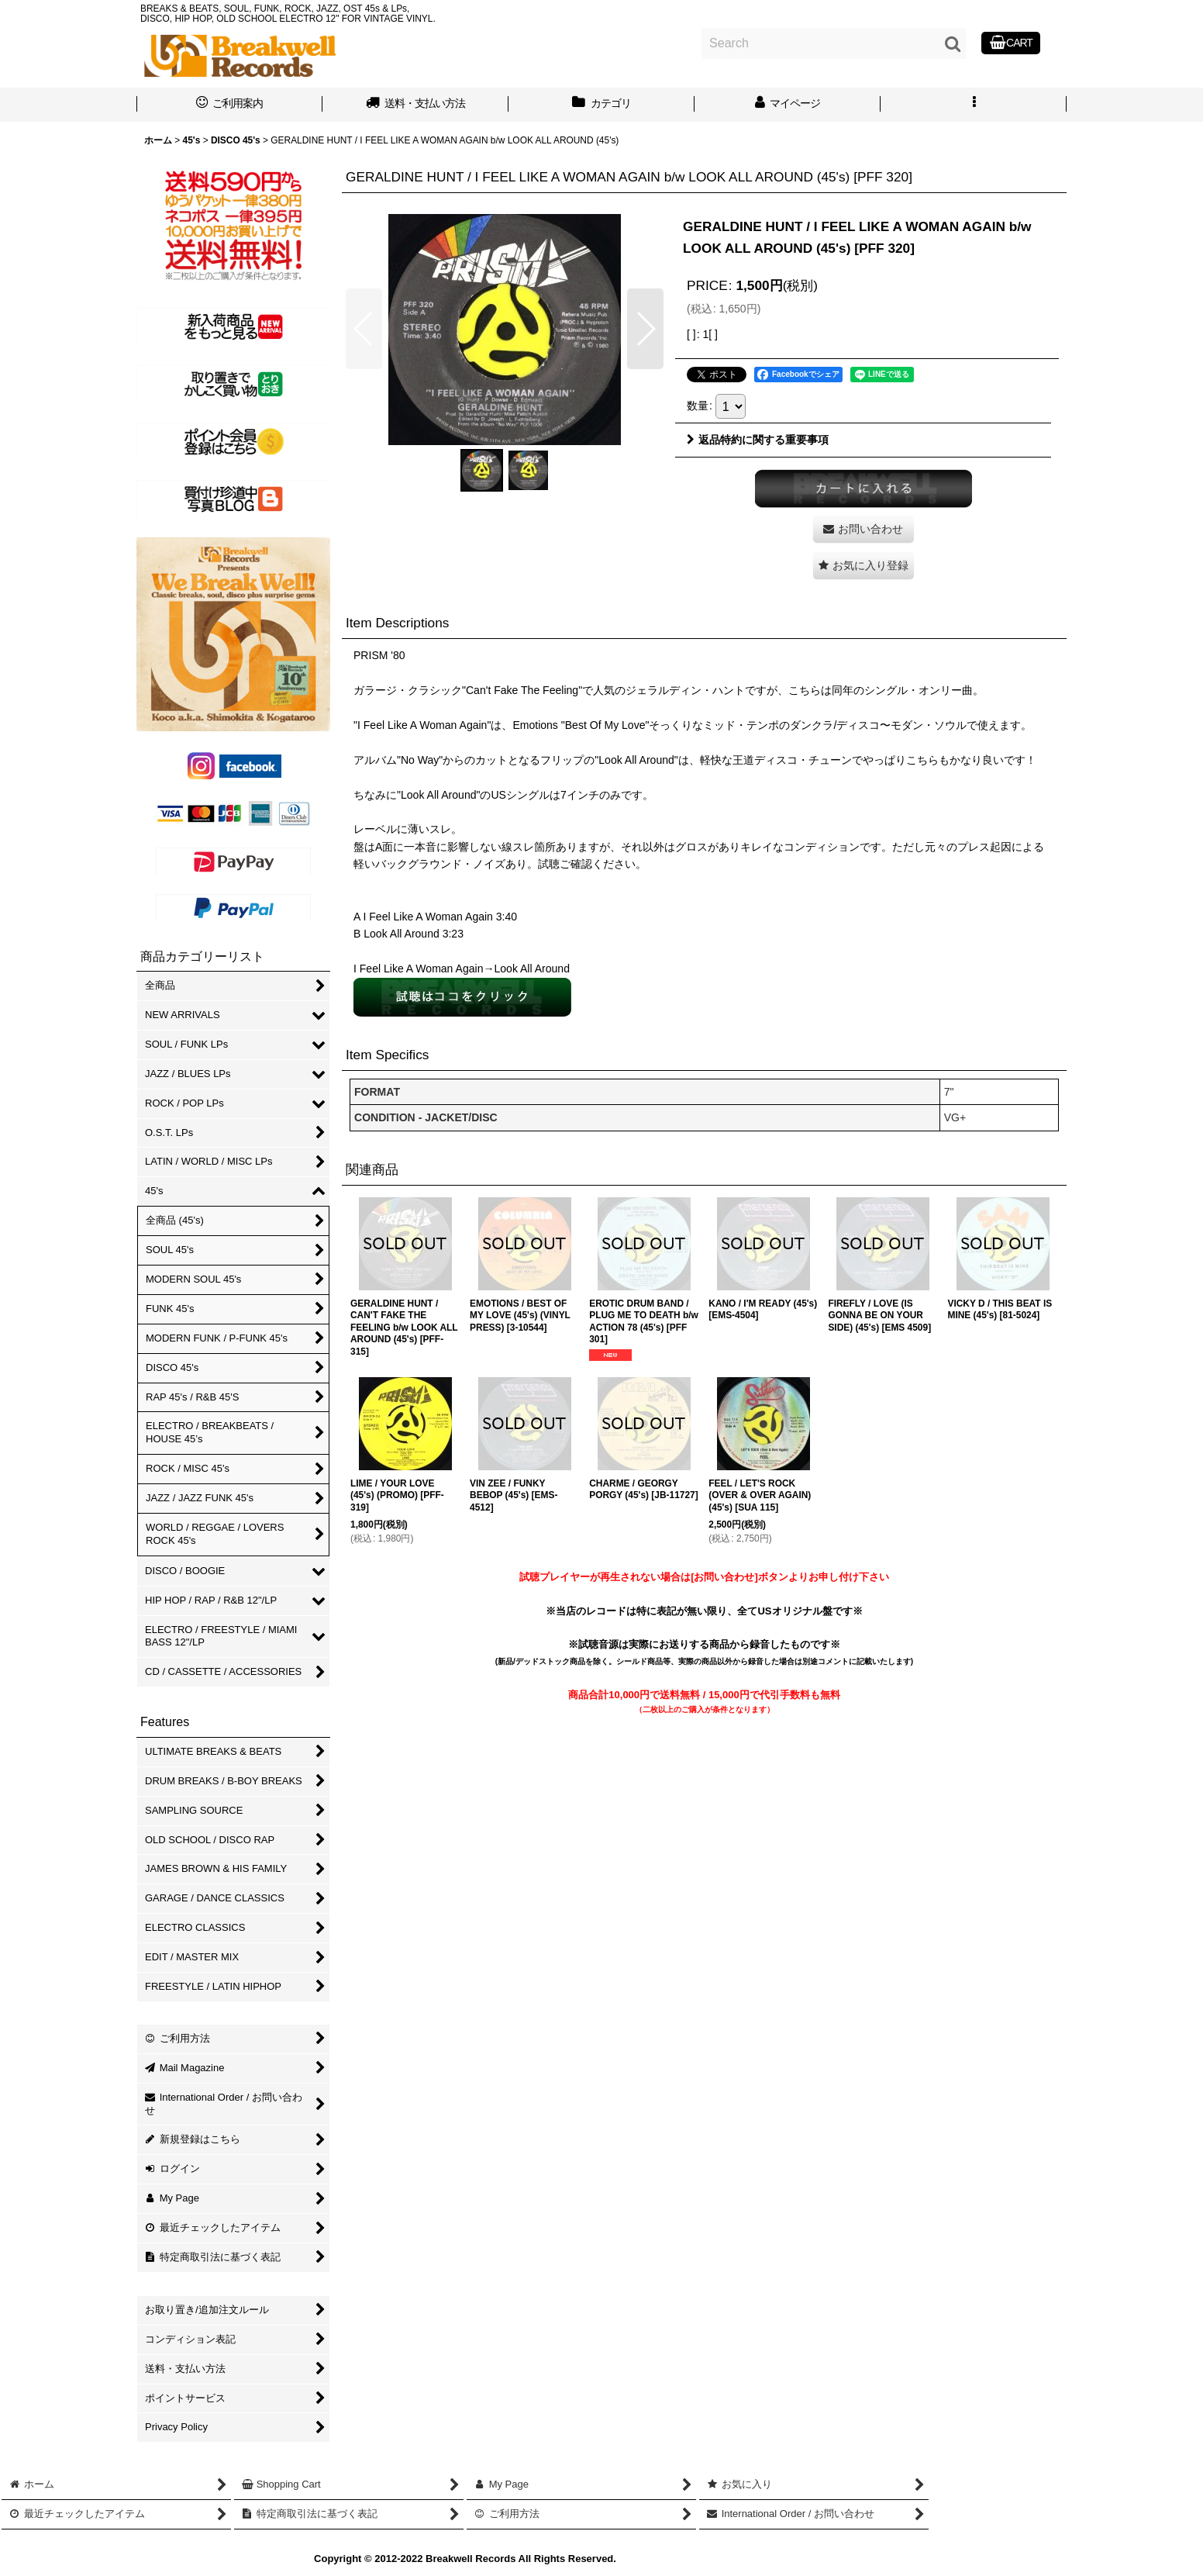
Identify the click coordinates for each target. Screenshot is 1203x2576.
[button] (974, 105)
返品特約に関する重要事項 (758, 439)
